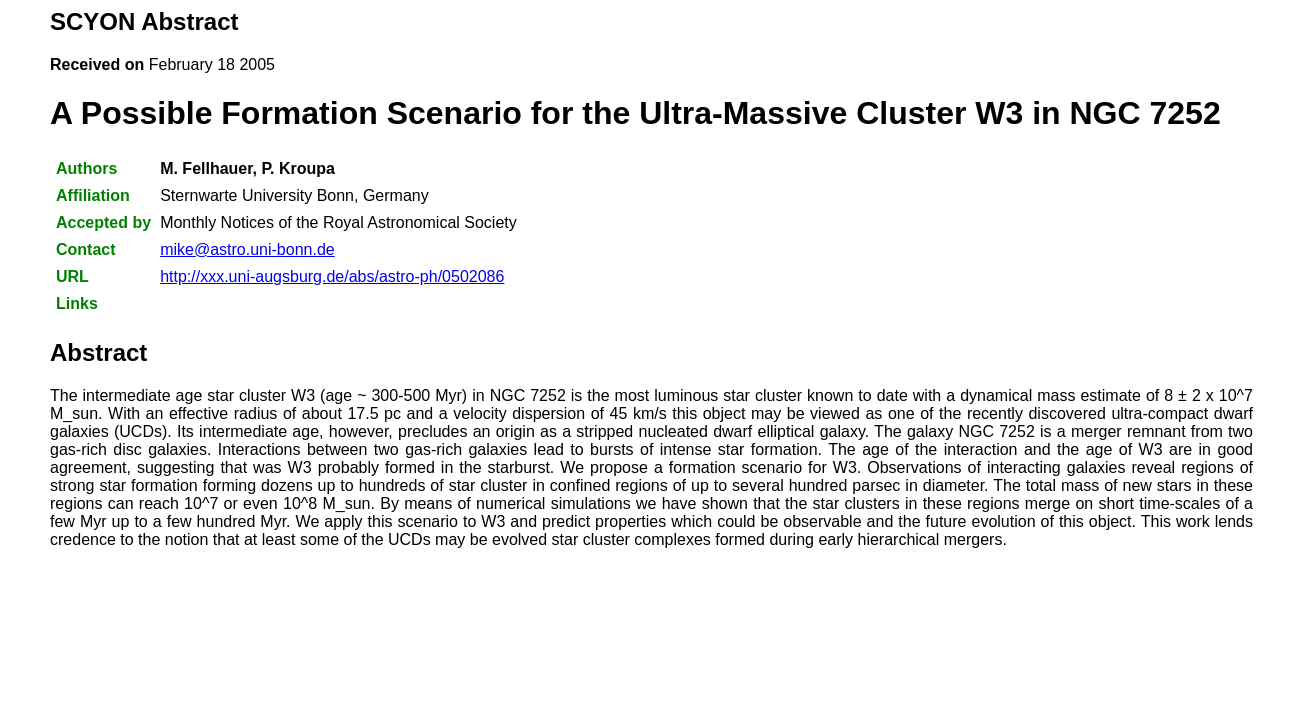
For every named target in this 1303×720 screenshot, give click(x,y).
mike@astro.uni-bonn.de (247, 249)
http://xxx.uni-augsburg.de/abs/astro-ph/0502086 (332, 276)
